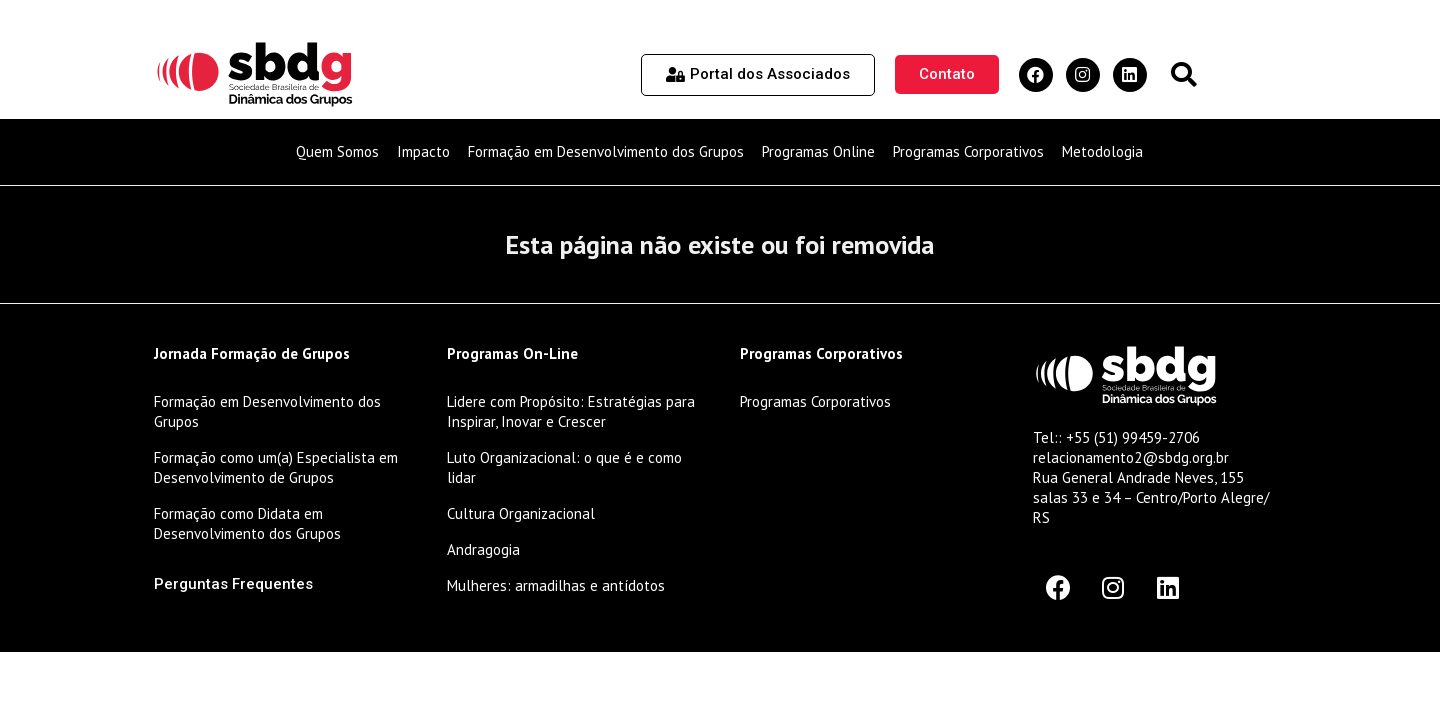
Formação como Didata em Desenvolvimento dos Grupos (247, 523)
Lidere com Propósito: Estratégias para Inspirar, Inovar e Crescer (571, 411)
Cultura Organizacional (521, 513)
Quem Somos (337, 151)
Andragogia (483, 549)
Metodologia (1102, 151)
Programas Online (818, 151)
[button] (1183, 74)
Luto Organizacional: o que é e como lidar (564, 467)
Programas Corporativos (968, 151)
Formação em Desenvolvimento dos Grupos (606, 151)
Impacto (423, 151)
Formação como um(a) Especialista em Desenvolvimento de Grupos (276, 467)
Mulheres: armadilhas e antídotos (556, 585)
